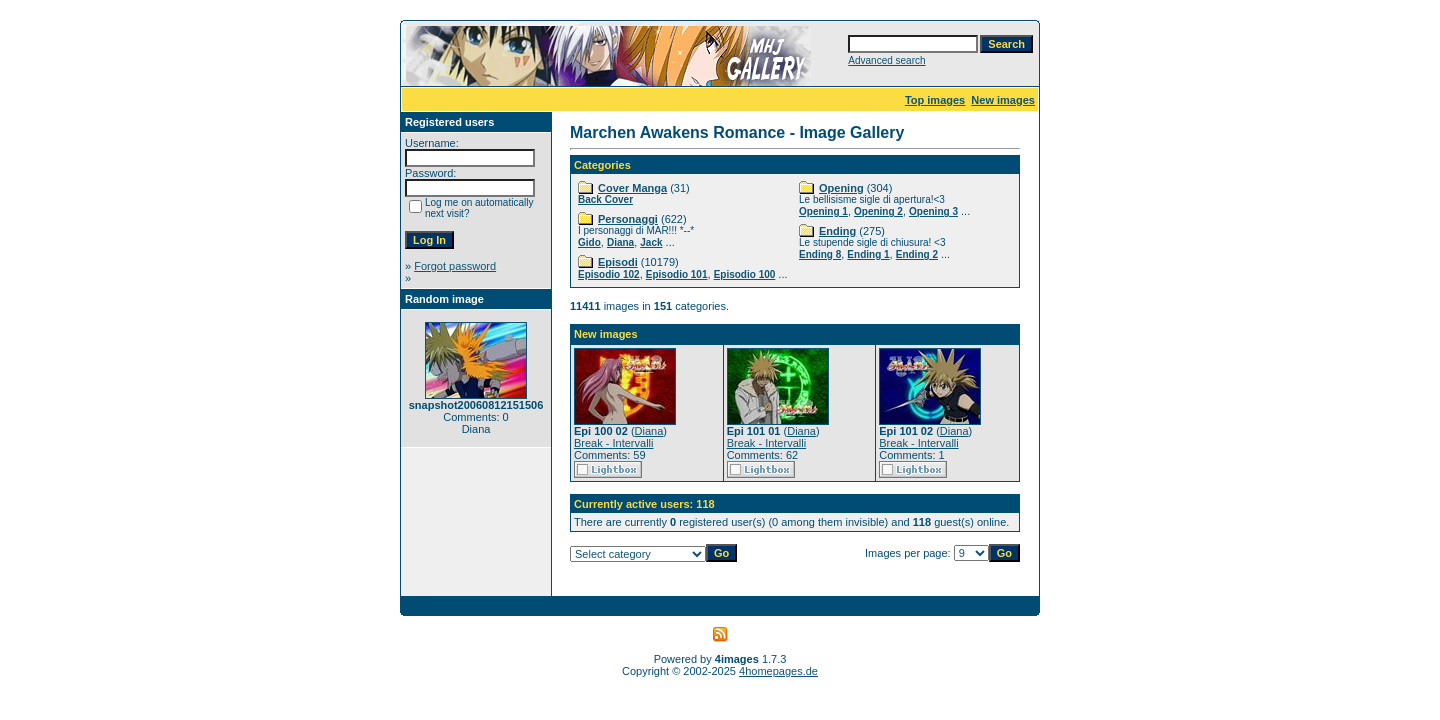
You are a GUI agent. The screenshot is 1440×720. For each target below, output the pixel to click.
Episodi (618, 262)
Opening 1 (823, 211)
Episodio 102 (609, 274)
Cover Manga (632, 188)
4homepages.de (778, 671)
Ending (837, 231)
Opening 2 (878, 211)
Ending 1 (868, 254)
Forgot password (455, 266)
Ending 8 (820, 254)
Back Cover (605, 199)
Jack (651, 242)
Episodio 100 (745, 274)
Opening (841, 188)
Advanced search (886, 60)
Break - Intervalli (613, 443)
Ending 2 (917, 254)
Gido (589, 242)
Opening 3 (933, 211)
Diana (620, 242)
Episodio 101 (677, 274)
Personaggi (628, 219)
